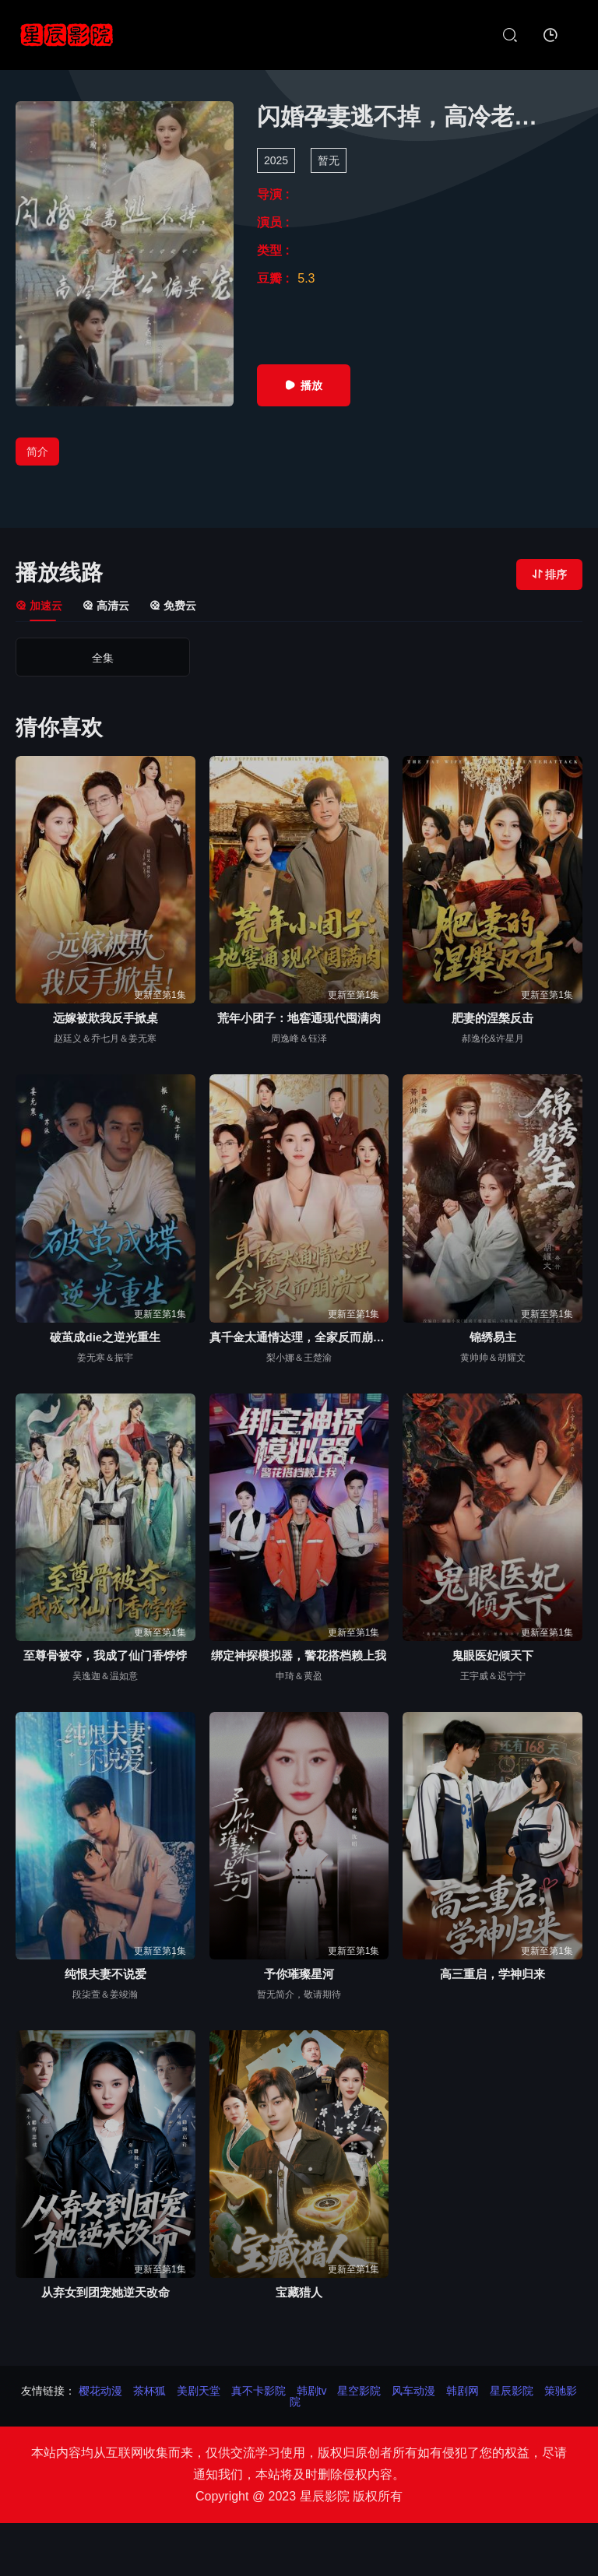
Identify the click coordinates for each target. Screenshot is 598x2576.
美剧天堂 (198, 2390)
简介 (37, 451)
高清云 (106, 605)
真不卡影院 (258, 2390)
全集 (84, 658)
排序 (549, 574)
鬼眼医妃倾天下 (492, 1655)
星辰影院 (511, 2390)
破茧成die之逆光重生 (105, 1337)
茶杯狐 (149, 2390)
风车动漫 (413, 2390)
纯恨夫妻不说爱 (105, 1973)
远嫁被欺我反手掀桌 (105, 1017)
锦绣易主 (493, 1337)
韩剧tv (312, 2390)
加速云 (39, 605)
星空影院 (359, 2390)
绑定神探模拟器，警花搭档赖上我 (298, 1655)
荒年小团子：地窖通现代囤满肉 (299, 1017)
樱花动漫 (100, 2390)
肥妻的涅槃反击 (492, 1017)
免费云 (173, 605)
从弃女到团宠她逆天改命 (105, 2292)
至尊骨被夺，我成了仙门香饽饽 (105, 1655)
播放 (303, 385)
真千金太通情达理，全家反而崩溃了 (299, 1337)
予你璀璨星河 (299, 1973)
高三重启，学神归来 (492, 1973)
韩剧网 (462, 2390)
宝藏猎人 (299, 2292)
